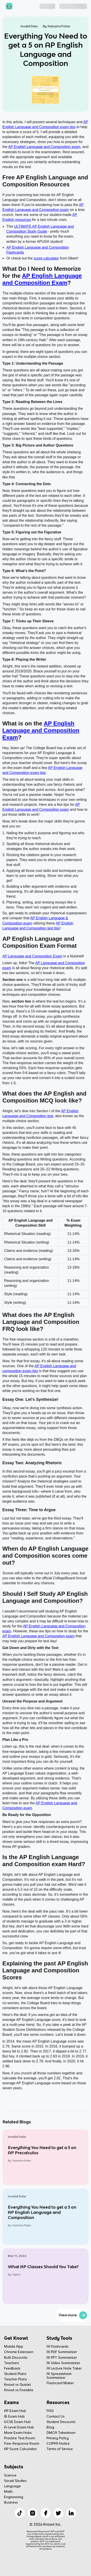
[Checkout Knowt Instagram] (33, 2513)
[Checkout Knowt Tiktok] (20, 2513)
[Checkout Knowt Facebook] (46, 2513)
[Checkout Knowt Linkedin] (71, 2513)
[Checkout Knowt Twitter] (58, 2513)
